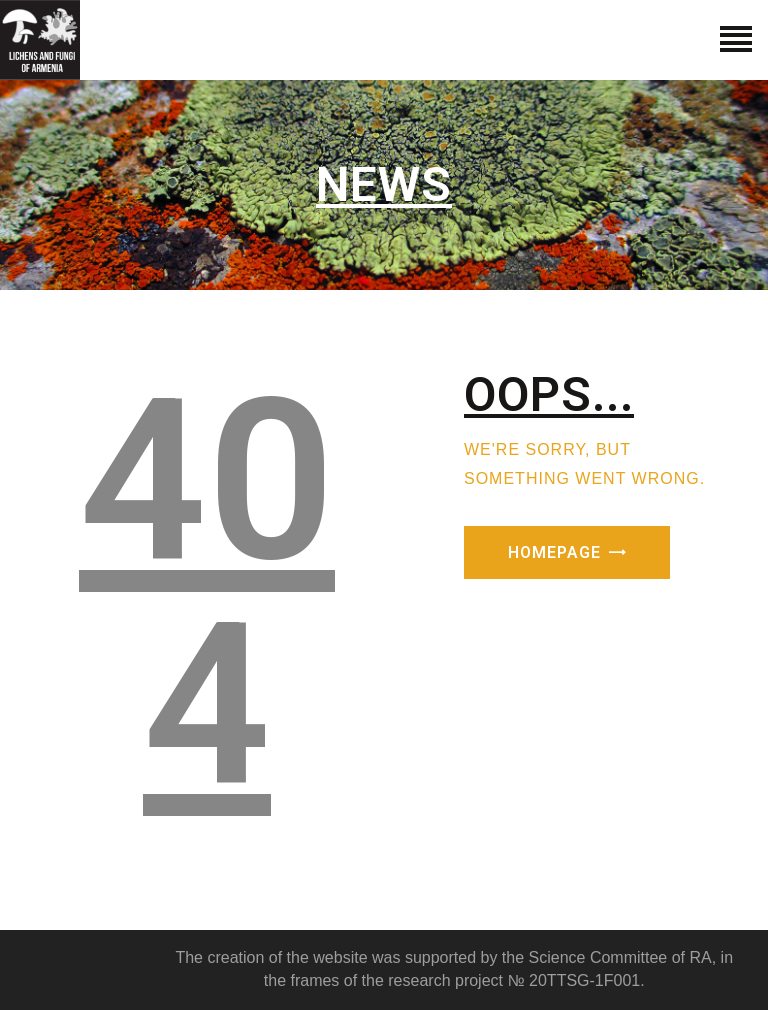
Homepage (554, 552)
